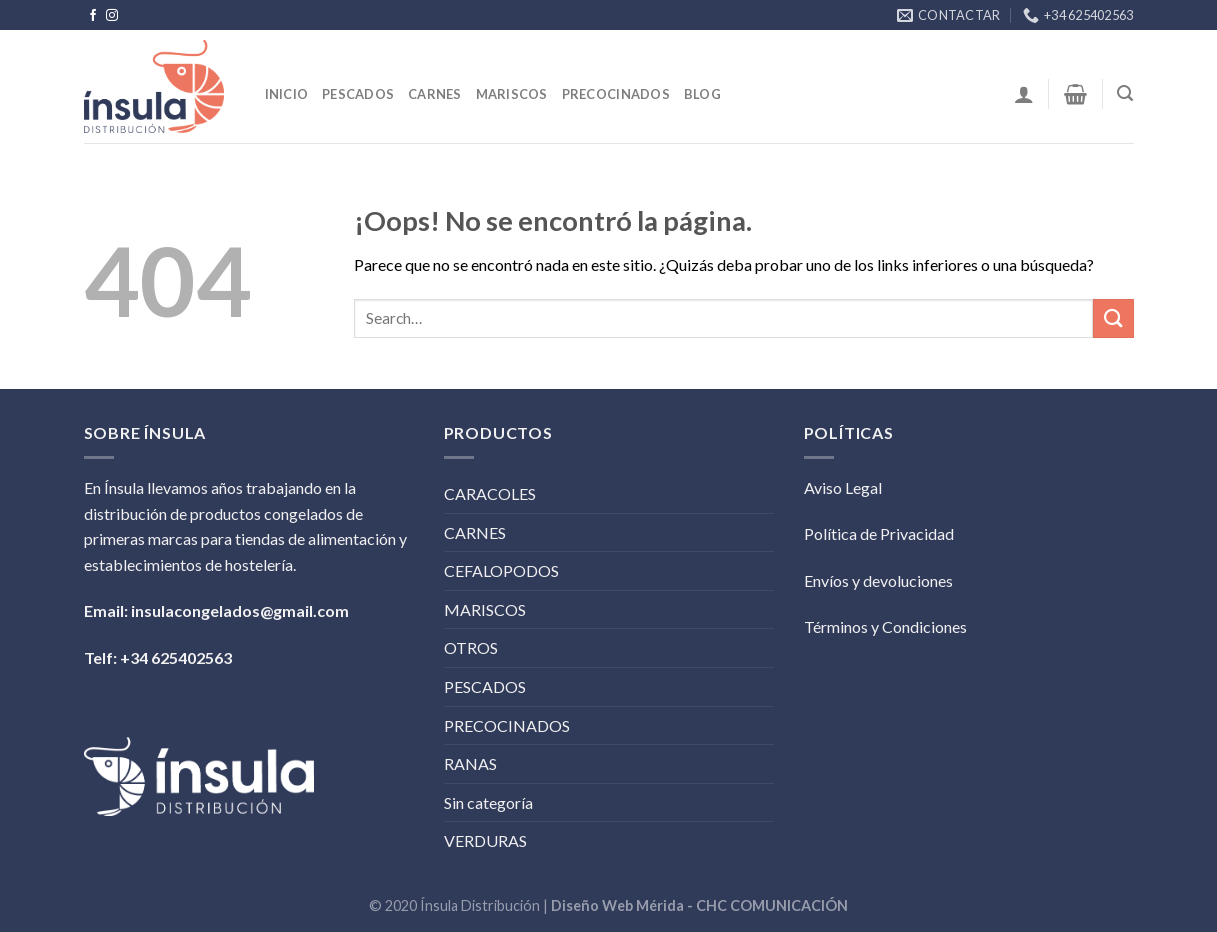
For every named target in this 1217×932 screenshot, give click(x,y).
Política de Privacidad (879, 533)
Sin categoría (488, 802)
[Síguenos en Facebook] (93, 16)
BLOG (702, 94)
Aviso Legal (843, 487)
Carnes (435, 94)
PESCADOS (485, 686)
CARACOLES (490, 493)
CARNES (475, 532)
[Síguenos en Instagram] (112, 16)
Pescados (358, 94)
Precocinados (616, 94)
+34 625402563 (176, 657)
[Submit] (1113, 318)
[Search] (1125, 93)
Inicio (287, 94)
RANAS (470, 763)
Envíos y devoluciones (878, 580)
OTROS (471, 647)
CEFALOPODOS (501, 570)
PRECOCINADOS (507, 725)
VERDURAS (485, 840)
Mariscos (512, 94)
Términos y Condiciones (885, 626)
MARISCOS (485, 609)
